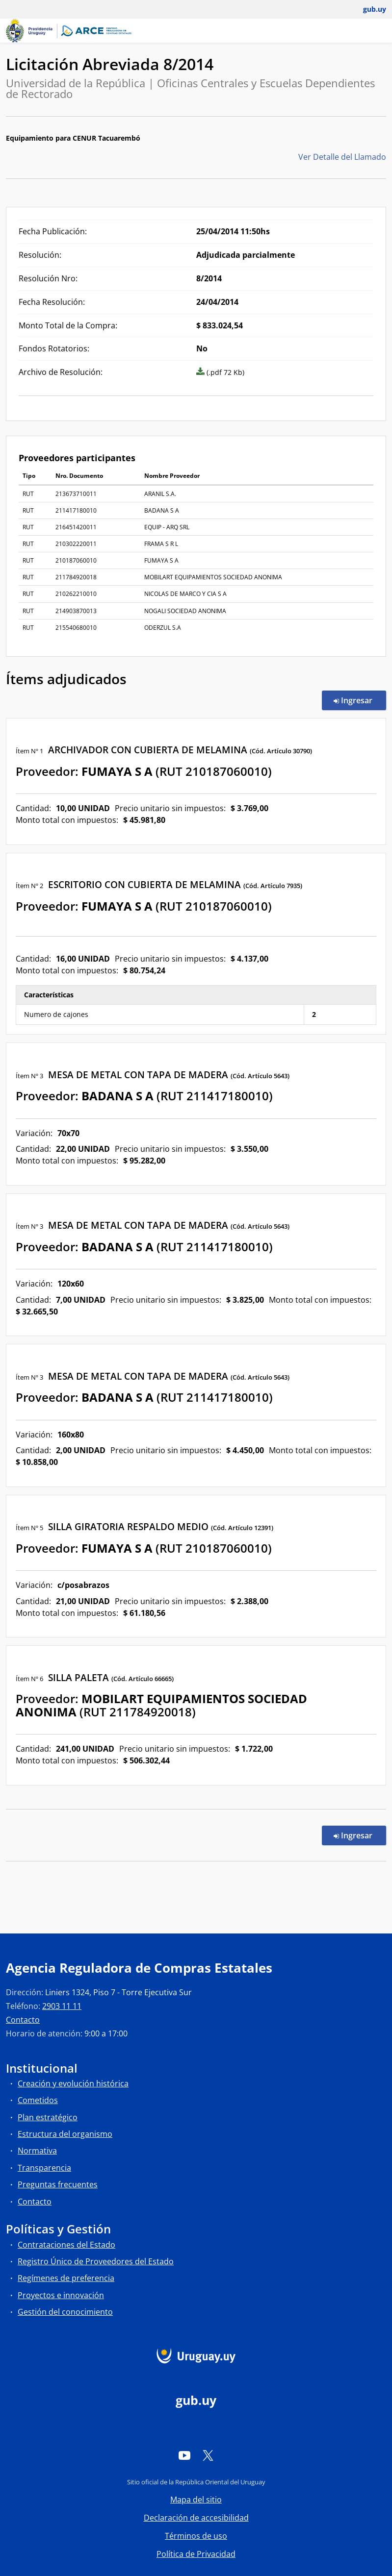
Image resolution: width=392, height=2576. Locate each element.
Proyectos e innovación (61, 2295)
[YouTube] (184, 2455)
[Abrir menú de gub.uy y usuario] (367, 9)
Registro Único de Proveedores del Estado (96, 2261)
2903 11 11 (61, 2006)
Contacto (23, 2019)
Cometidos (38, 2100)
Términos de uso (196, 2535)
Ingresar (360, 700)
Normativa (37, 2150)
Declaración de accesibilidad (196, 2517)
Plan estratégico (48, 2117)
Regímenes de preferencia (66, 2278)
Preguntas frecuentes (58, 2184)
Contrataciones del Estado (66, 2244)
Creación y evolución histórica (73, 2083)
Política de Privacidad (196, 2554)
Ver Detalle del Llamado (342, 156)
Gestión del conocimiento (65, 2311)
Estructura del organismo (65, 2134)
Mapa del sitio (196, 2499)
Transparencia (44, 2167)
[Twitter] (208, 2455)
